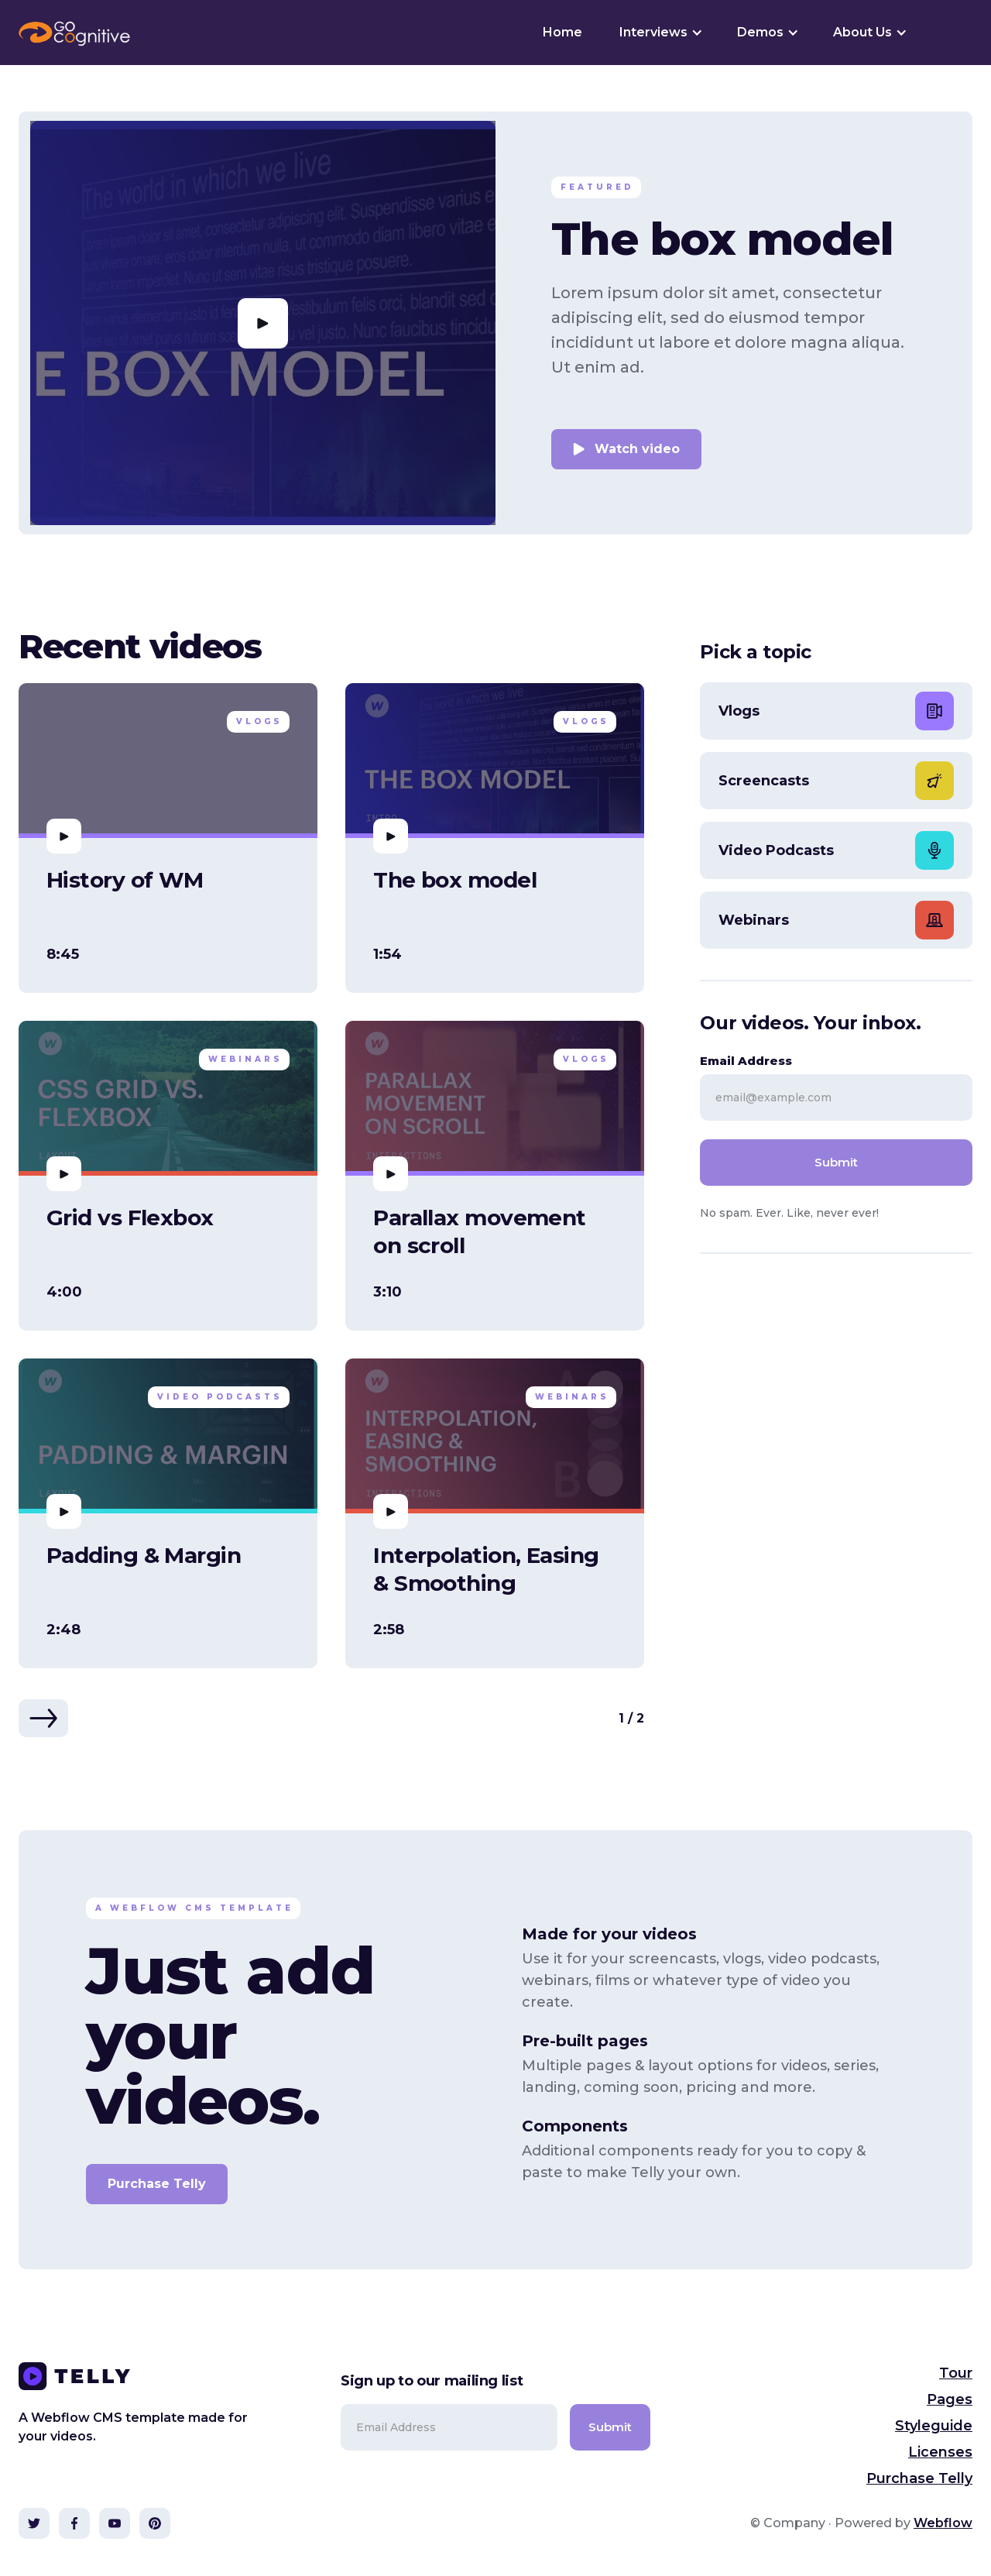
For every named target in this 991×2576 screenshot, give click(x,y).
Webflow (943, 2523)
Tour (955, 2373)
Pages (949, 2399)
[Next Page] (43, 1718)
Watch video (637, 448)
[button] (659, 32)
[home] (74, 32)
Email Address (746, 1060)
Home (562, 32)
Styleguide (933, 2425)
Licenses (940, 2452)
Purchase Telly (157, 2183)
